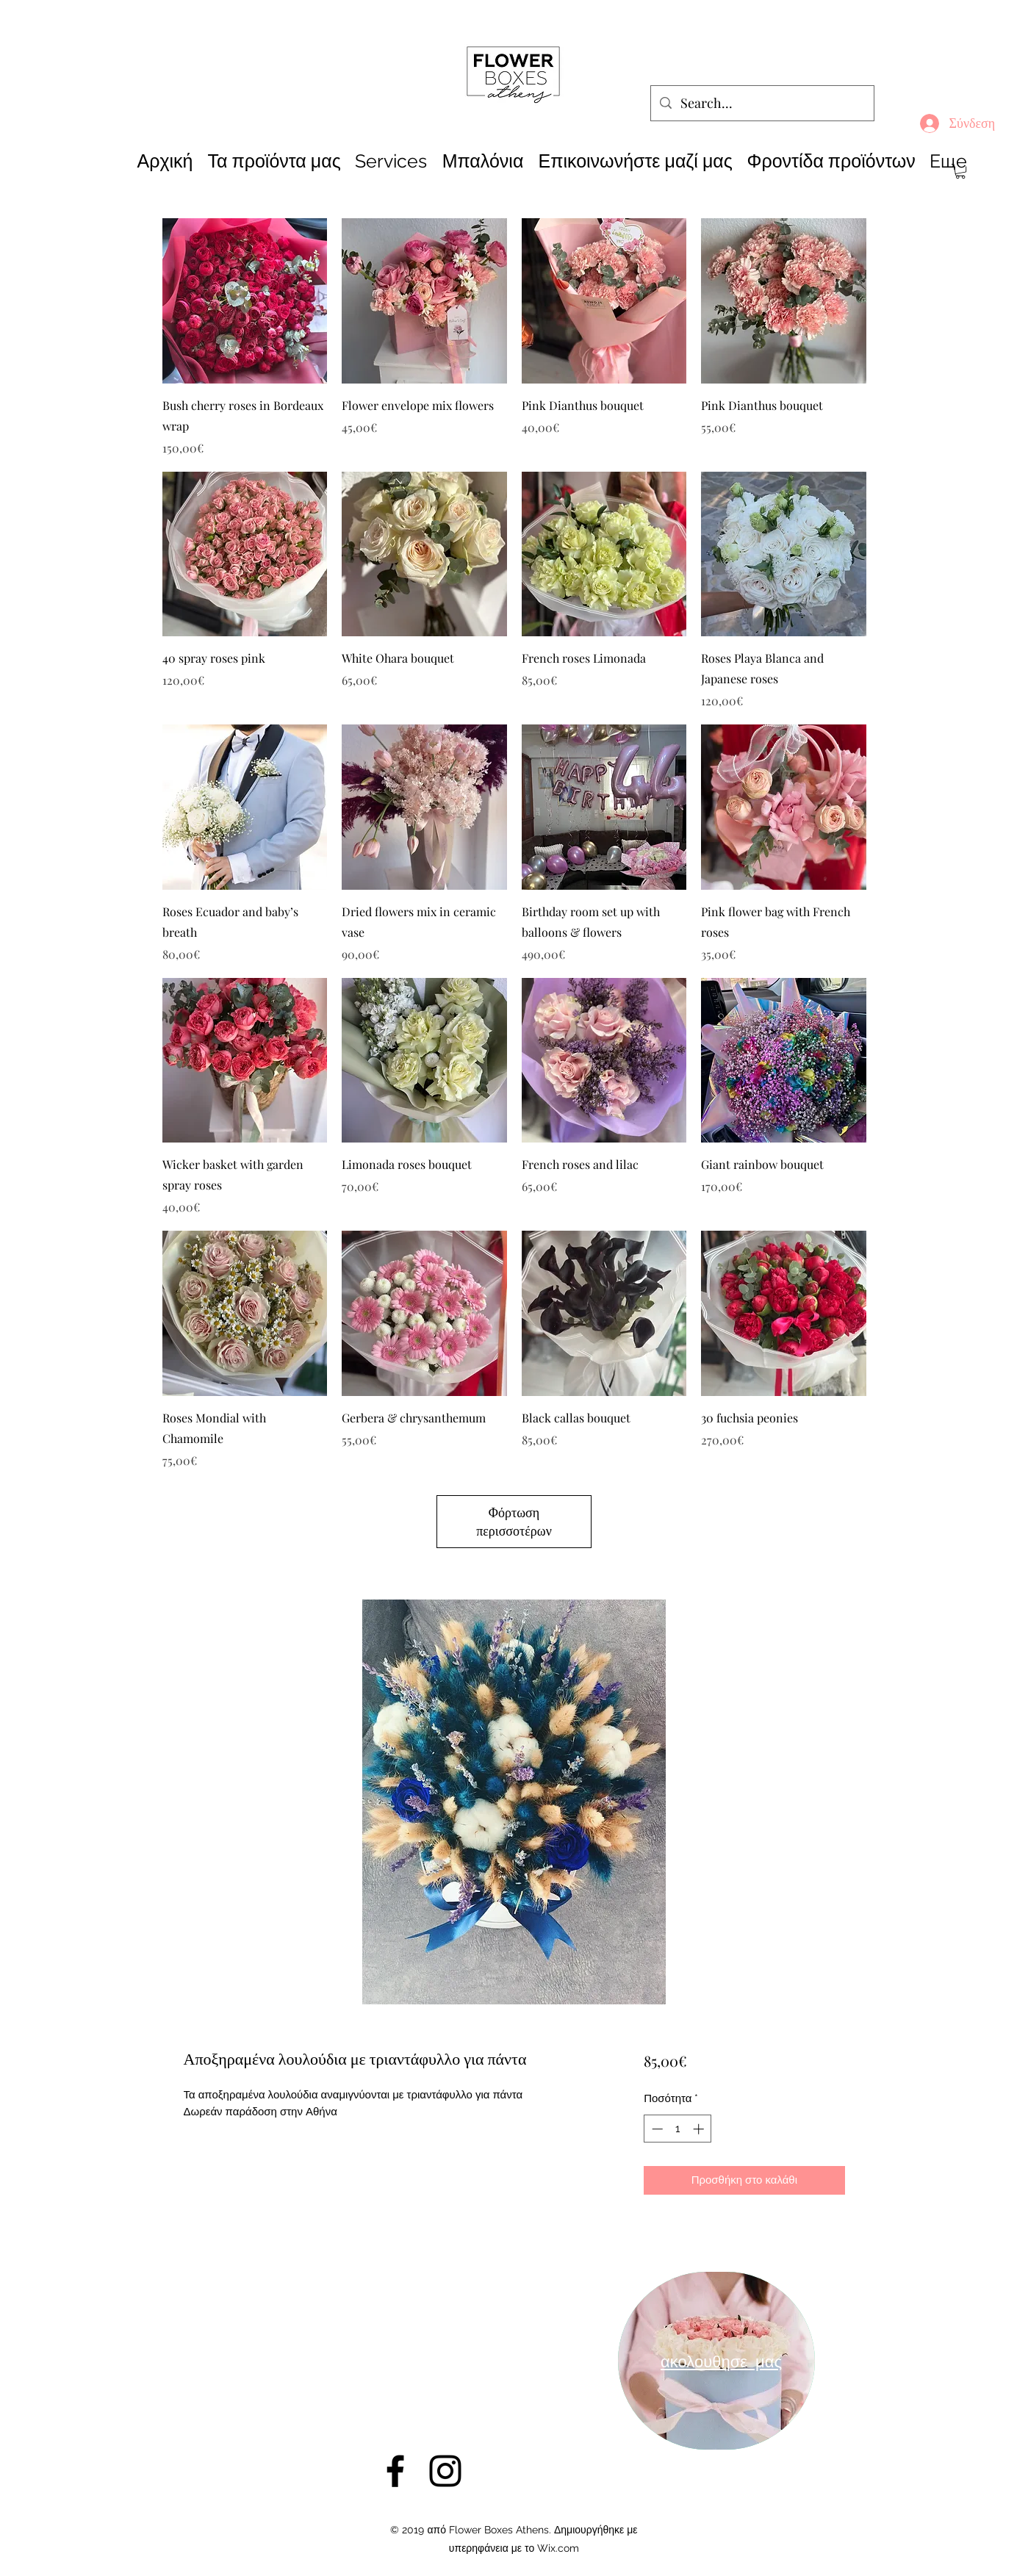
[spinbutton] (678, 2129)
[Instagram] (445, 2471)
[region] (716, 2361)
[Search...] (761, 103)
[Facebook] (395, 2471)
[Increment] (700, 2129)
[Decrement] (656, 2129)
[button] (960, 171)
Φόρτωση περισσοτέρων (514, 1521)
